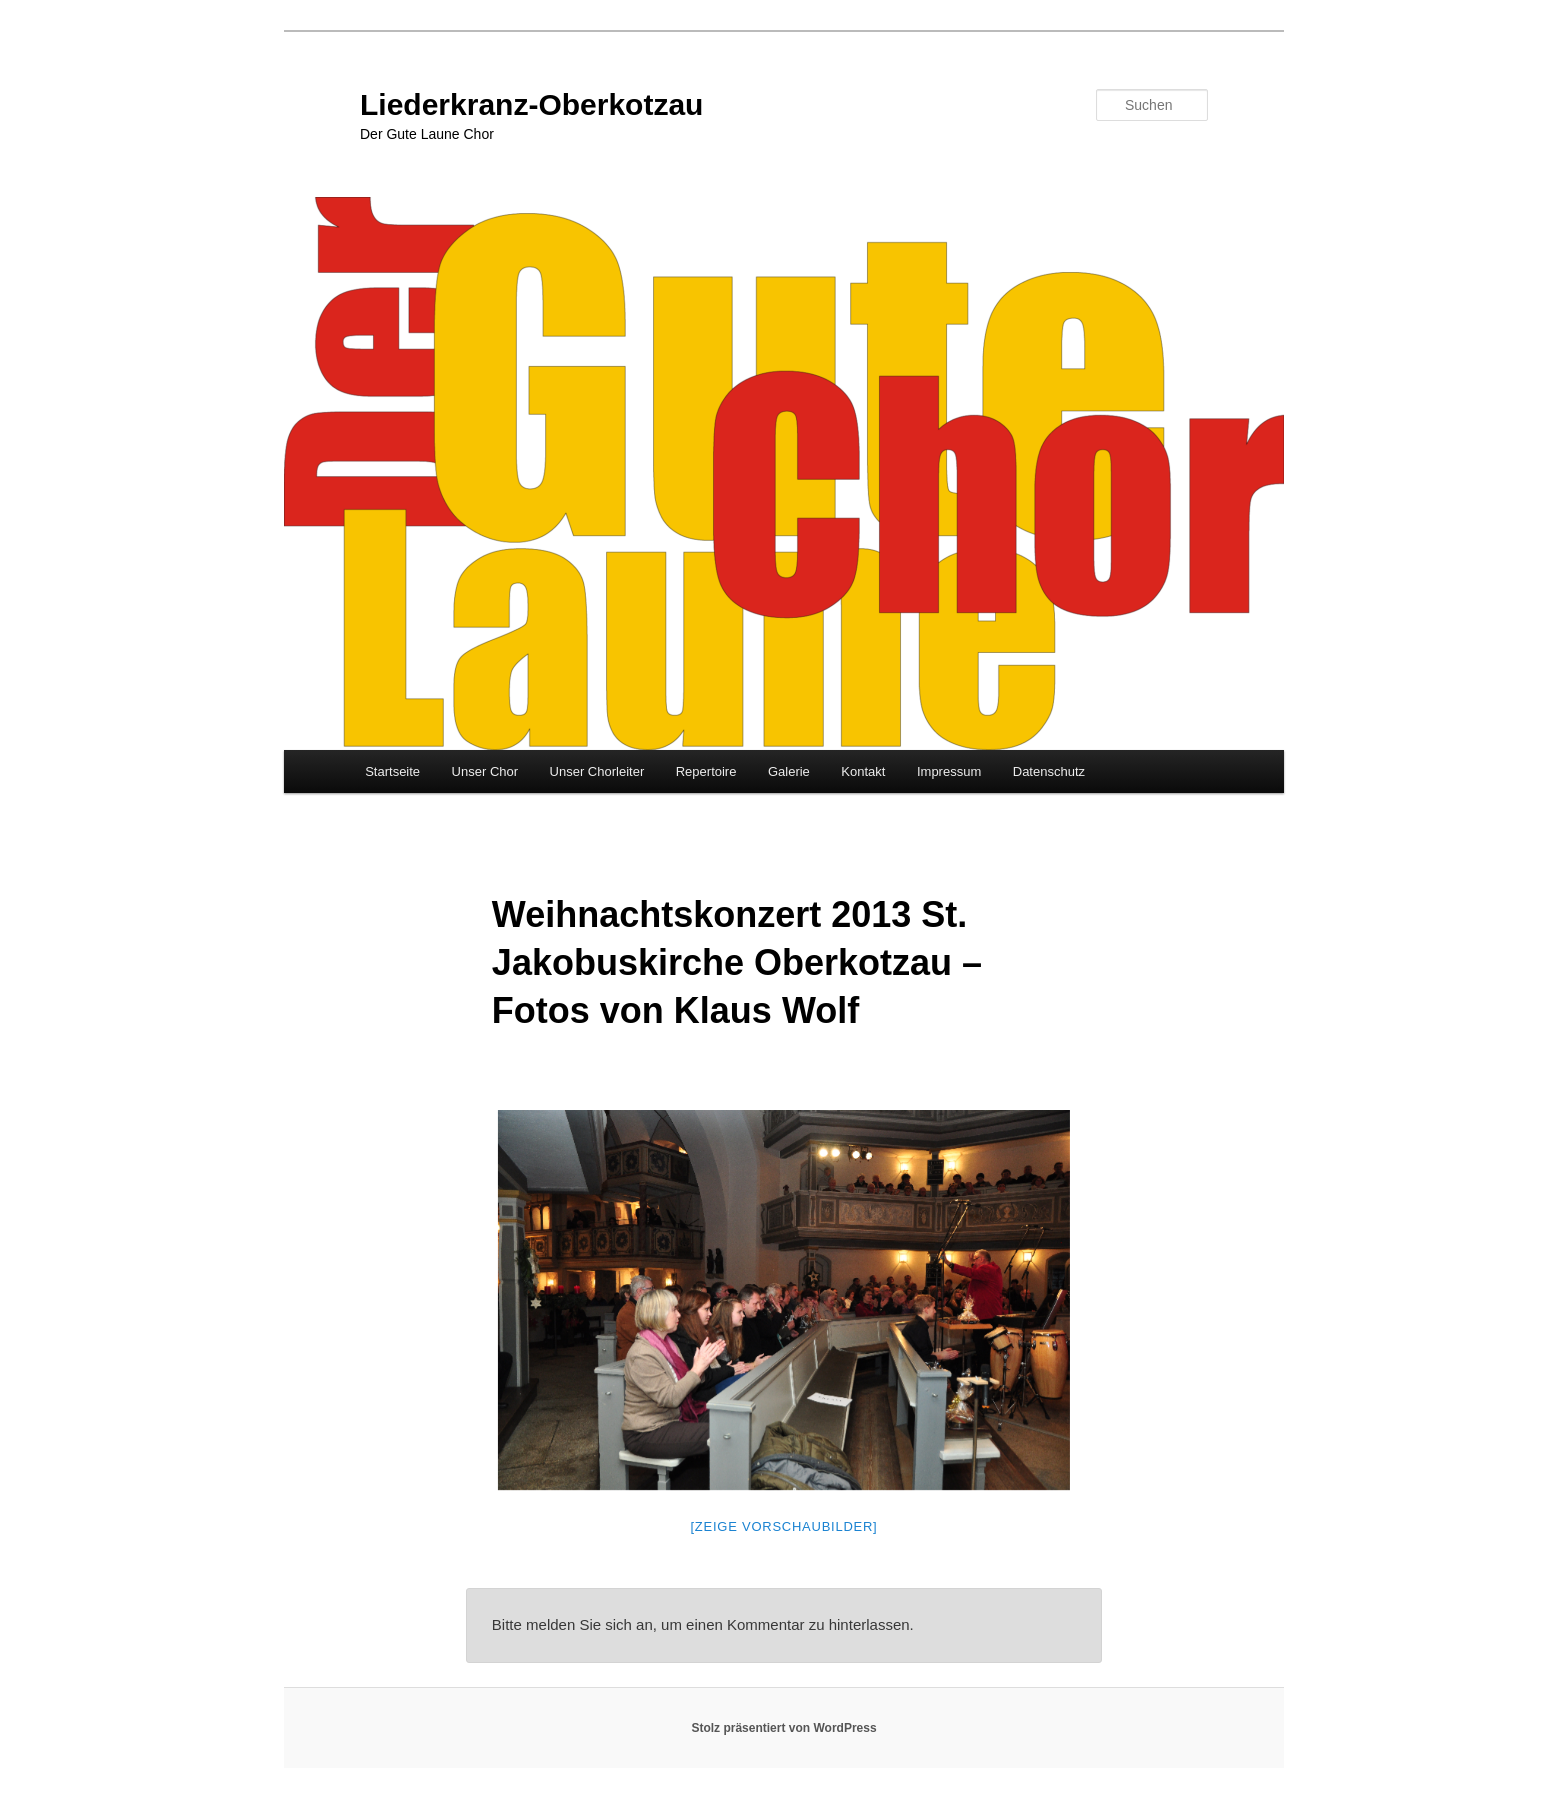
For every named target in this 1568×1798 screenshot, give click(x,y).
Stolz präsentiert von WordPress (783, 1728)
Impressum (949, 771)
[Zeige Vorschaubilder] (784, 1526)
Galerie (789, 771)
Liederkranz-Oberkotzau (531, 104)
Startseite (392, 771)
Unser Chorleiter (597, 771)
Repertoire (706, 771)
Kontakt (863, 771)
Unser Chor (485, 771)
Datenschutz (1049, 771)
